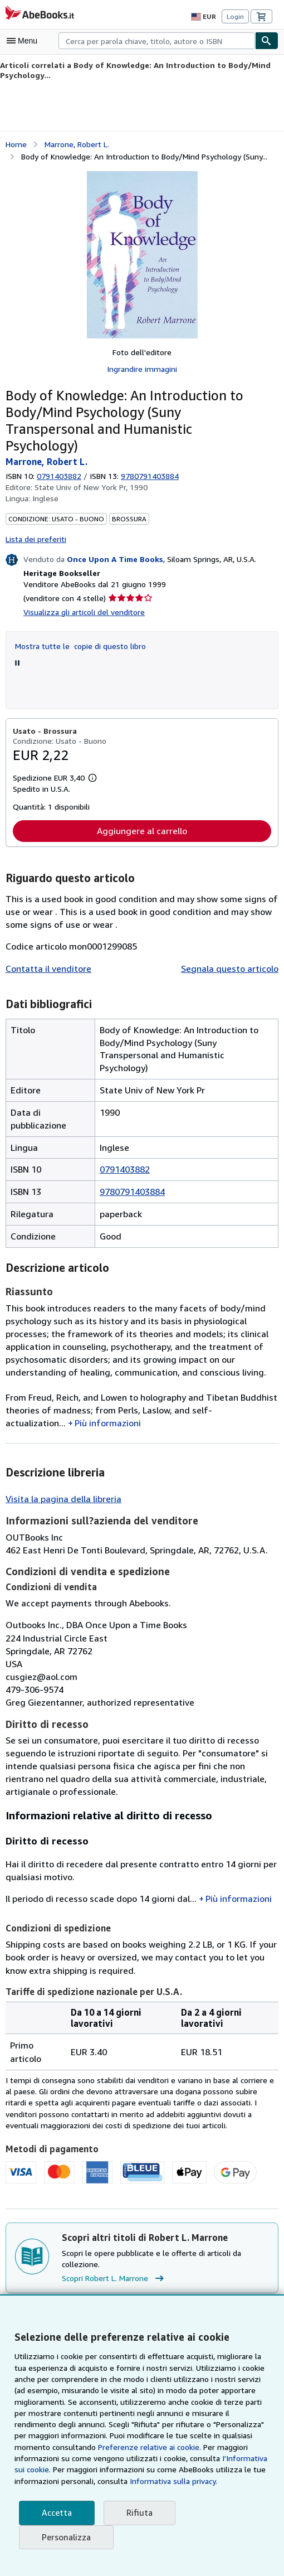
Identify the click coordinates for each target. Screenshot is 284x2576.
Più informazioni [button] (103, 1392)
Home (16, 143)
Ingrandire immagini (142, 368)
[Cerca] (267, 40)
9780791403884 (132, 1160)
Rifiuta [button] (136, 2512)
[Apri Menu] (24, 40)
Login (235, 17)
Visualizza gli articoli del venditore (81, 593)
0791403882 (60, 457)
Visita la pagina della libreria (61, 1468)
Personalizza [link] (66, 2537)
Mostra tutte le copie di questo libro (76, 627)
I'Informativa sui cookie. (200, 2458)
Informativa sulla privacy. (124, 2481)
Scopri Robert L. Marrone (115, 2248)
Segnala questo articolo (231, 950)
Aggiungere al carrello (142, 812)
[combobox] (156, 40)
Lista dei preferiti (34, 520)
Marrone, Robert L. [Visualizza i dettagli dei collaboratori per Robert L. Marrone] (77, 143)
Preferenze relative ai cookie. (108, 2447)
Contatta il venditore (45, 950)
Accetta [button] (56, 2512)
